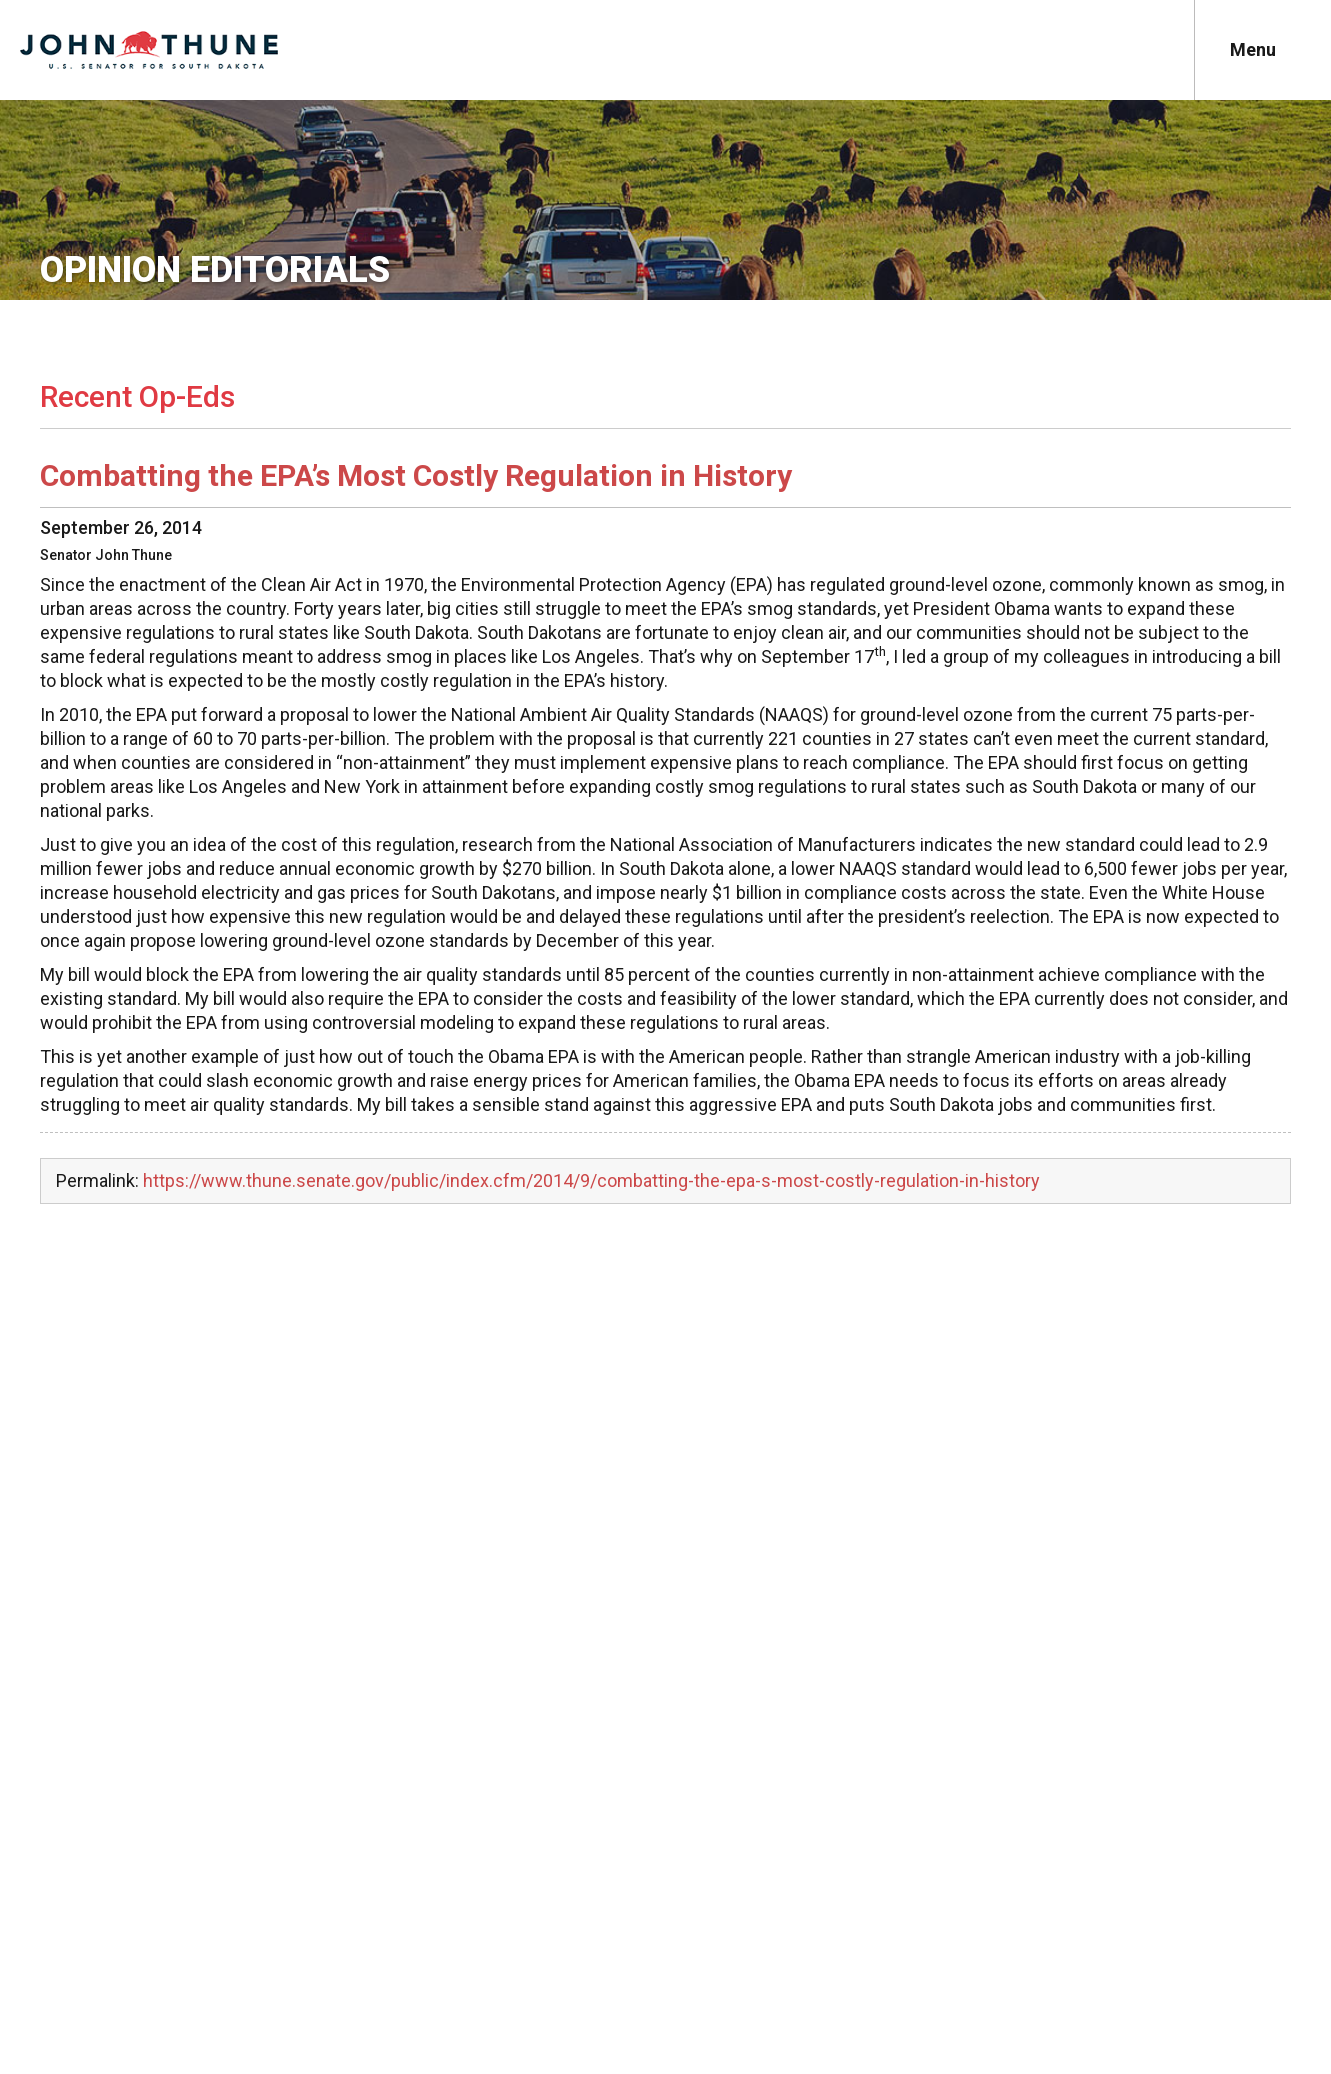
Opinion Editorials (215, 270)
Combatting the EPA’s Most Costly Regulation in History (416, 475)
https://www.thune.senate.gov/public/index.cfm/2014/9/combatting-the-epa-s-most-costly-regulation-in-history (591, 1180)
